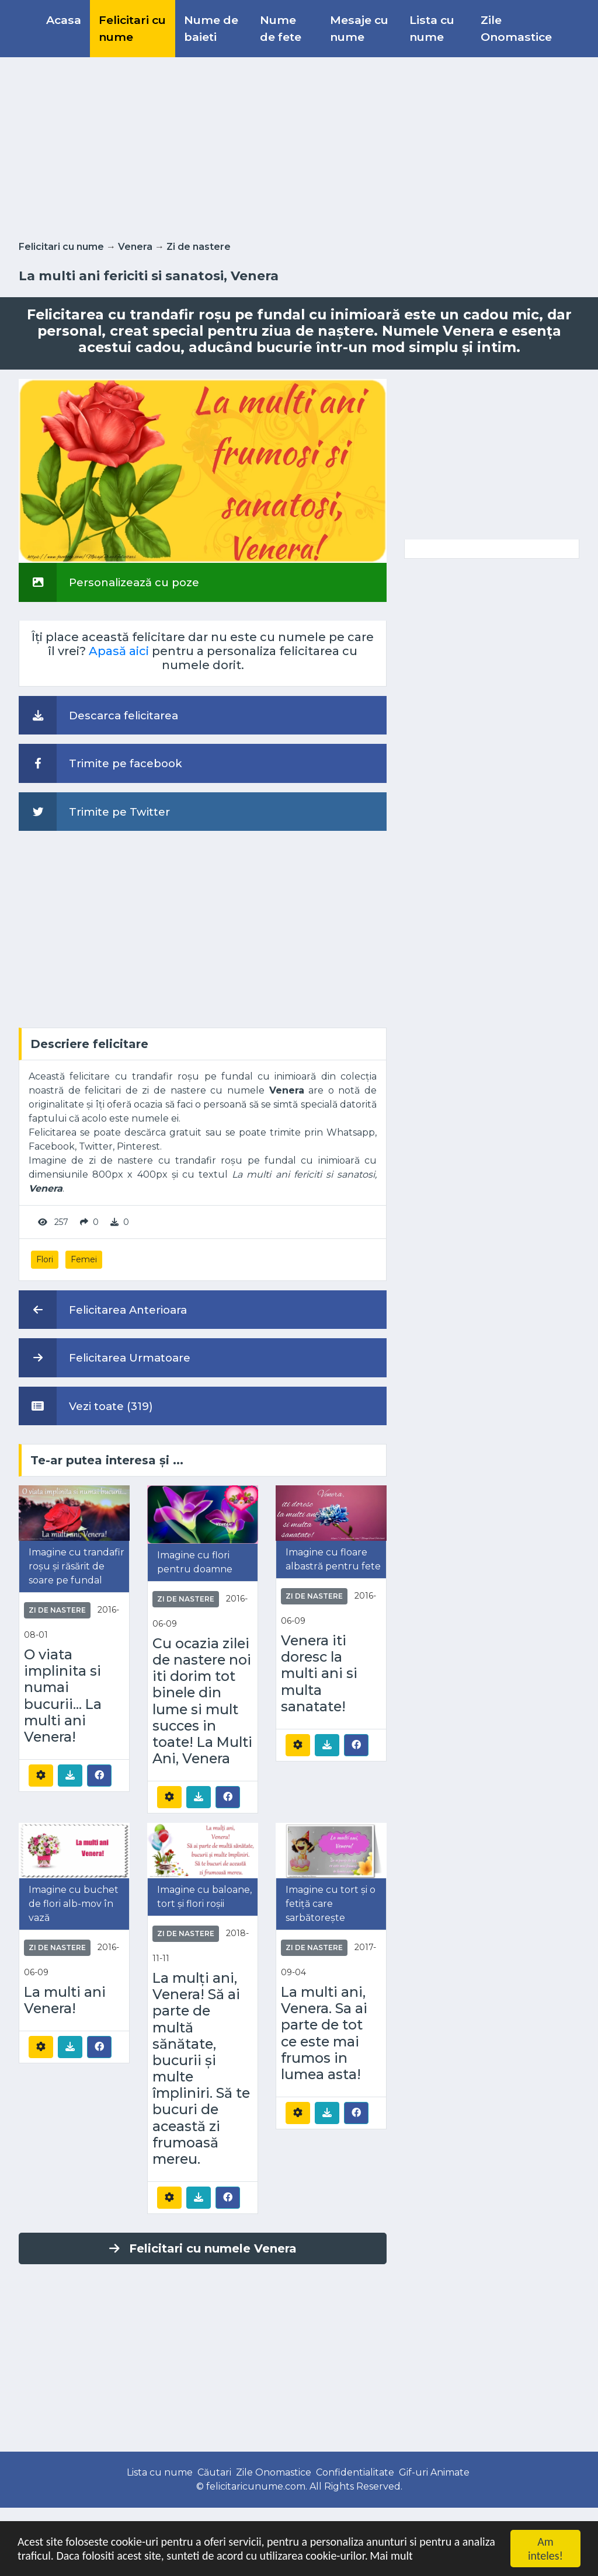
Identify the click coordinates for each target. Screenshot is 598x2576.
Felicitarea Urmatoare (104, 1357)
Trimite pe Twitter (94, 811)
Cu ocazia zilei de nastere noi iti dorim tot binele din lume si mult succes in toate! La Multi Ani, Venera (202, 1701)
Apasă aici (119, 651)
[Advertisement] (299, 146)
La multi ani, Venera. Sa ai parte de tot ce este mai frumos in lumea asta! (324, 2033)
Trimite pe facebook (100, 763)
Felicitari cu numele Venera (203, 2248)
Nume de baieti (211, 28)
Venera (135, 246)
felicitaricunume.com (255, 2486)
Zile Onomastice (516, 28)
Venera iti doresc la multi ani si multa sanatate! (319, 1673)
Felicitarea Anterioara (103, 1309)
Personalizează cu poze (109, 582)
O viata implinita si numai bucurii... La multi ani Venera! (63, 1695)
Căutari (214, 2472)
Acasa (63, 20)
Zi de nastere (198, 246)
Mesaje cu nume (359, 28)
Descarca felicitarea (98, 715)
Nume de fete (280, 28)
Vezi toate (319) (86, 1406)
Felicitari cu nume (132, 28)
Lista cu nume (431, 28)
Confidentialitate (355, 2472)
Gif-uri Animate (434, 2472)
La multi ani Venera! (65, 2000)
